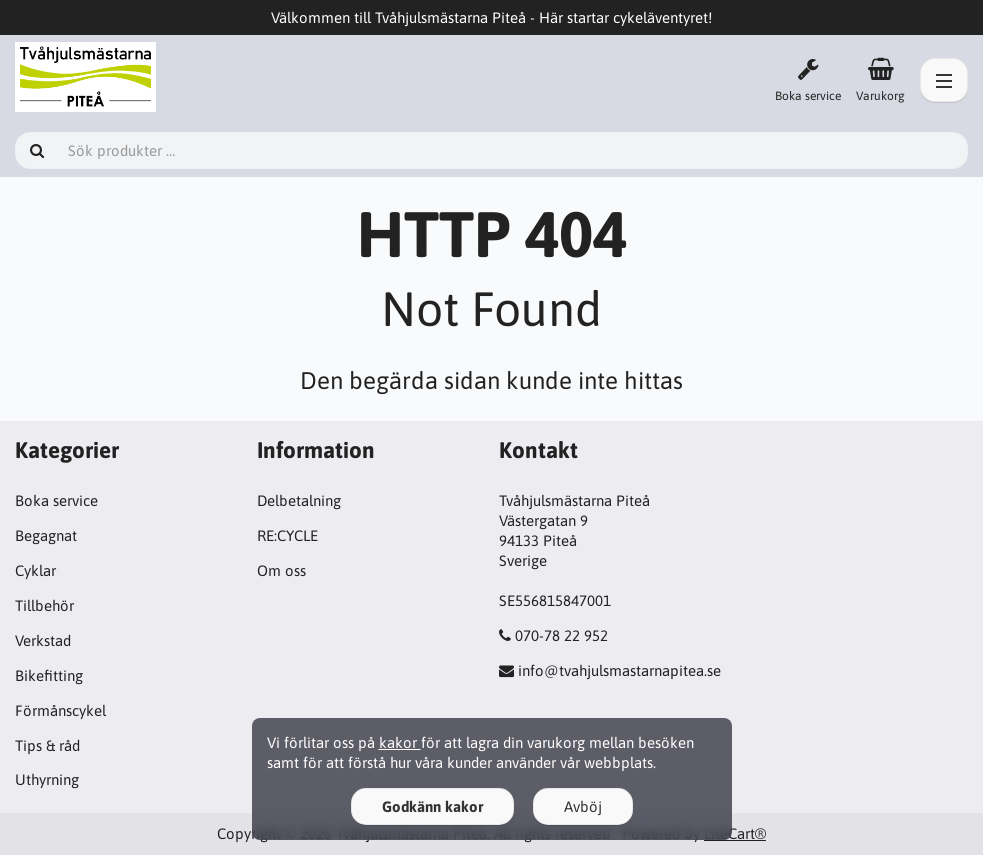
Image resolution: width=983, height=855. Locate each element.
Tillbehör (44, 605)
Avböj (583, 806)
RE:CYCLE (287, 535)
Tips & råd (47, 745)
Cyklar (35, 570)
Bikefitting (49, 675)
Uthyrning (47, 779)
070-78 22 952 (561, 635)
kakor (400, 742)
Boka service (56, 500)
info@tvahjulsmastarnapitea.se (619, 670)
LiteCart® (735, 833)
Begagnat (46, 535)
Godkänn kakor (432, 806)
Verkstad (43, 640)
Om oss (281, 570)
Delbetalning (299, 500)
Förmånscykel (60, 710)
